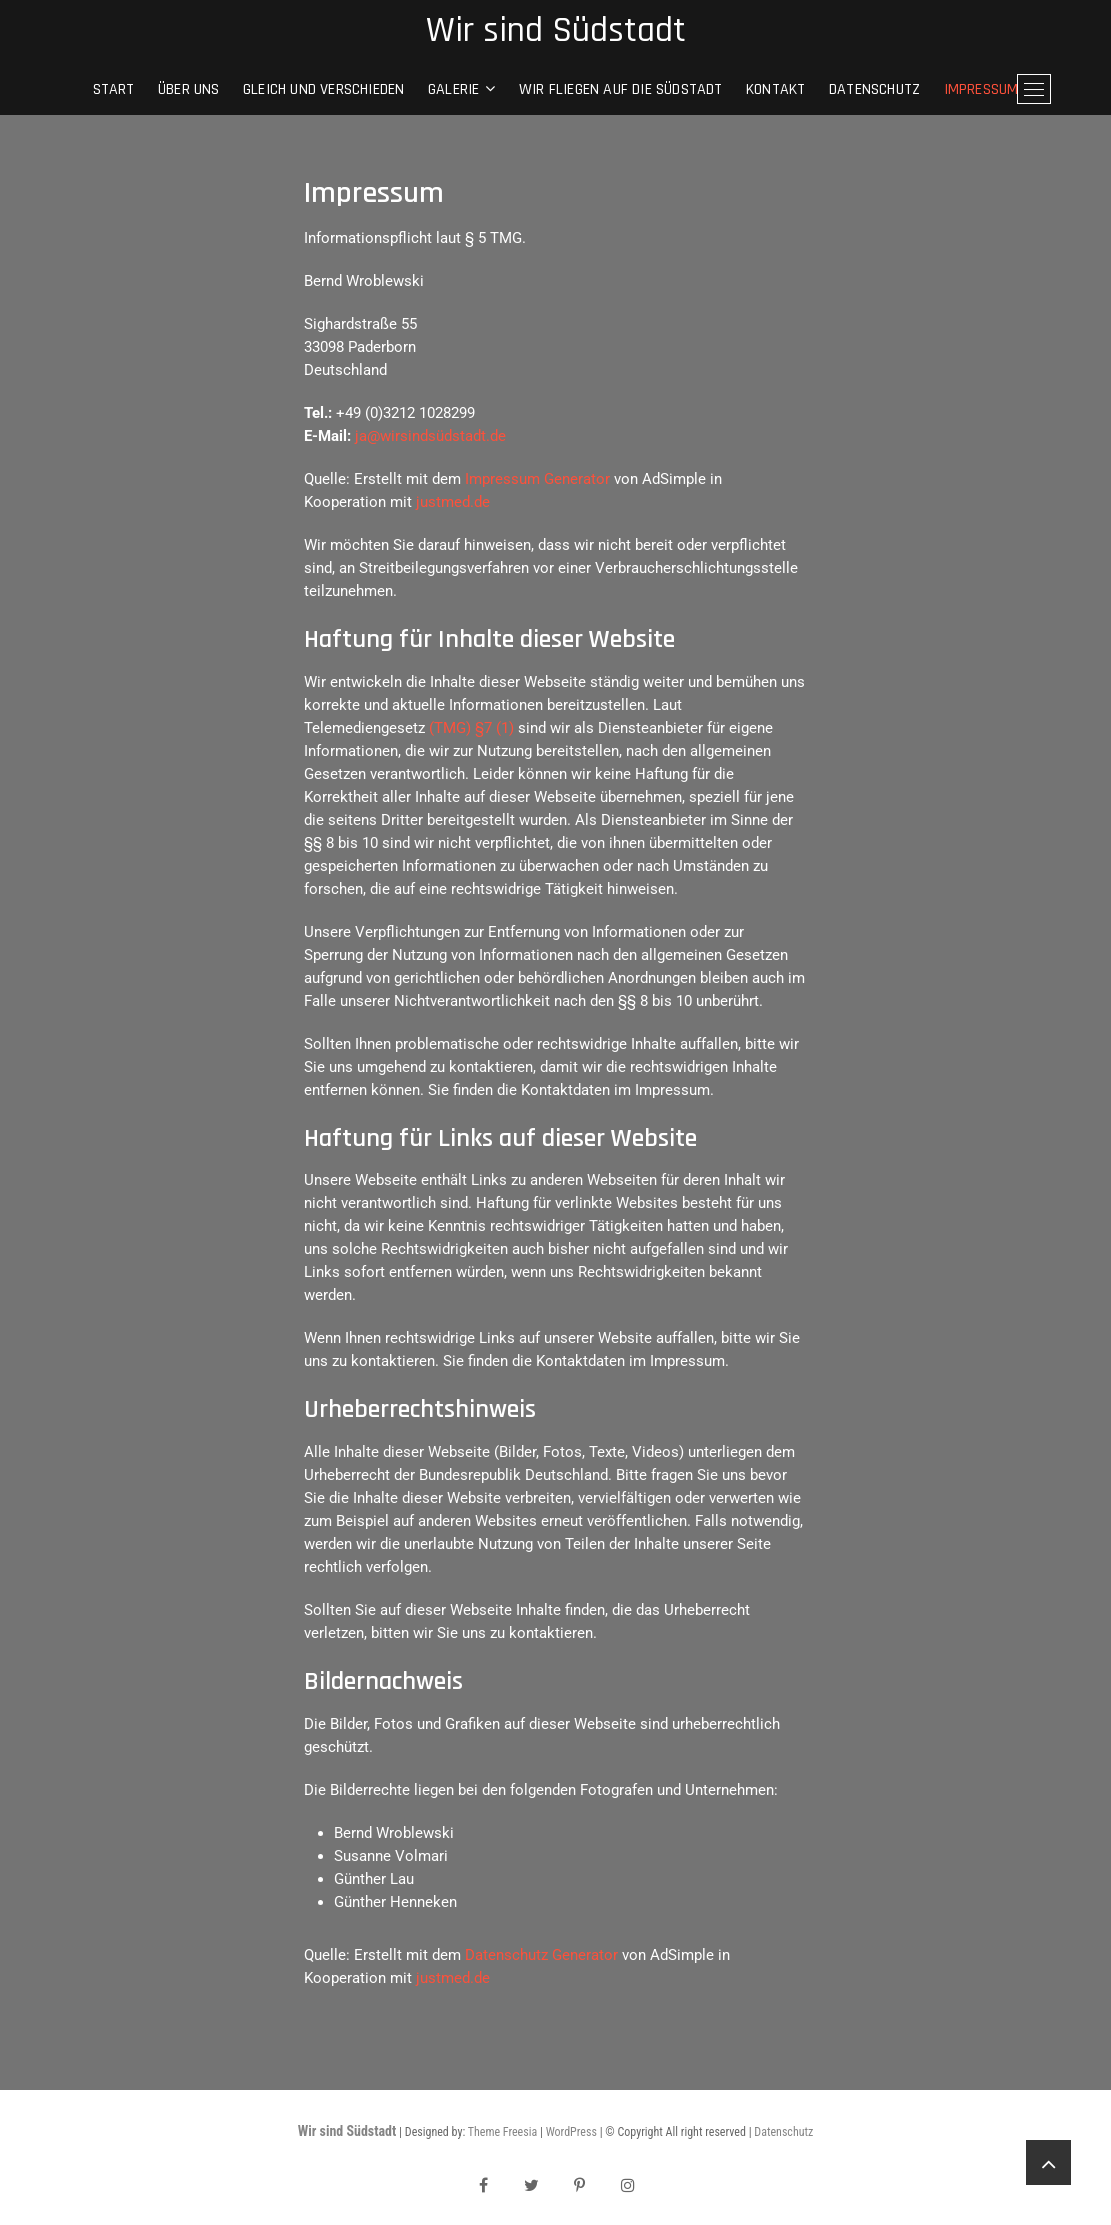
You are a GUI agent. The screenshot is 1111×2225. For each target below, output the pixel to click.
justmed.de (453, 502)
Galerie (453, 89)
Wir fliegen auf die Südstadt (621, 89)
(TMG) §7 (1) (471, 728)
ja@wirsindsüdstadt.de (430, 436)
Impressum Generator (537, 479)
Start (114, 89)
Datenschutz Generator (541, 1955)
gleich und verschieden (323, 89)
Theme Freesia (502, 2132)
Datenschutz (874, 89)
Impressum (981, 89)
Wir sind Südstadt (556, 31)
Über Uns (189, 89)
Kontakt (775, 89)
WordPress (571, 2132)
